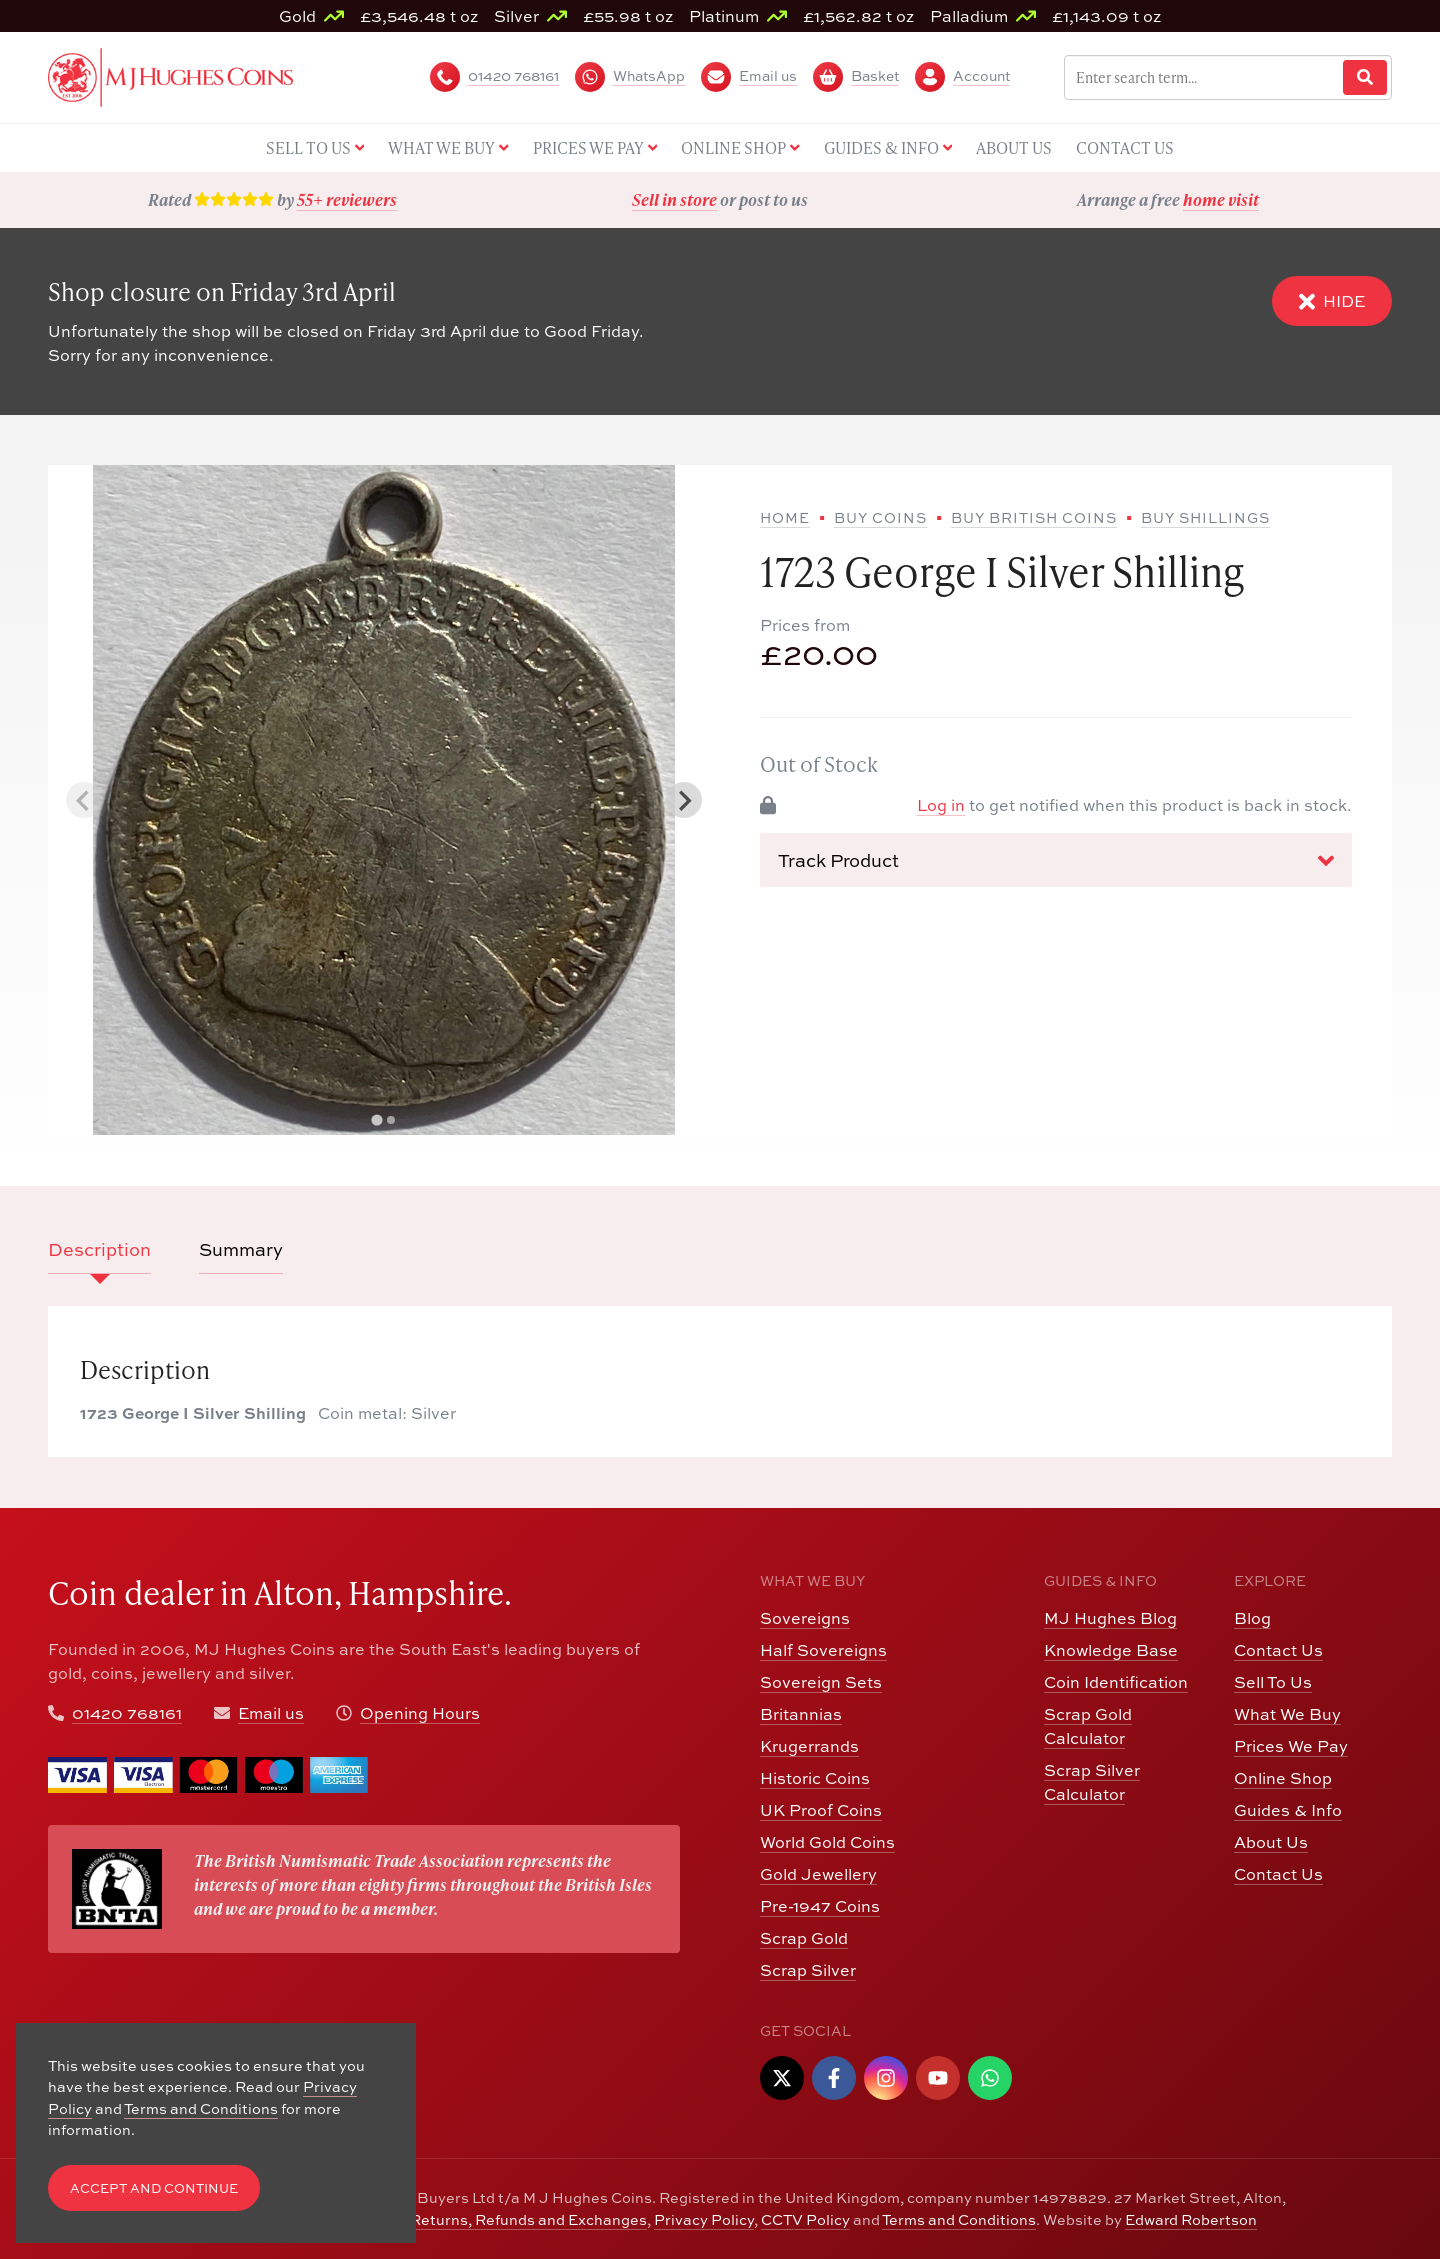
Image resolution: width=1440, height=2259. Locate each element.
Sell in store (674, 199)
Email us (271, 1713)
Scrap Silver (808, 1970)
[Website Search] (1365, 77)
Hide (1332, 301)
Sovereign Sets (821, 1682)
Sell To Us (1273, 1682)
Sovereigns (805, 1618)
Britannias (801, 1714)
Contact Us (1278, 1650)
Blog (1252, 1618)
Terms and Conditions (959, 2219)
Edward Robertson (1191, 2219)
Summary (241, 1249)
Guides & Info (1288, 1810)
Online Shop (1283, 1778)
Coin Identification (1116, 1682)
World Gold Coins (827, 1842)
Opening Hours (420, 1713)
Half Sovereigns (823, 1650)
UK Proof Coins (821, 1810)
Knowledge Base (1111, 1650)
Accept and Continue (154, 2188)
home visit (1221, 199)
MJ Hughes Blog (1110, 1618)
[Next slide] (684, 800)
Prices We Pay (1291, 1746)
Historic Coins (815, 1778)
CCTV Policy (805, 2219)
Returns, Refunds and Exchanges (528, 2219)
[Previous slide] (84, 800)
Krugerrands (809, 1746)
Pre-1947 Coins (820, 1906)
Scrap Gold (804, 1938)
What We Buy (1287, 1714)
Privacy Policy (704, 2219)
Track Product (1056, 861)
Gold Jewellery (818, 1874)
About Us (1271, 1842)
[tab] (376, 1120)
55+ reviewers (347, 199)
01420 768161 (127, 1713)
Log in (941, 805)
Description (99, 1249)
